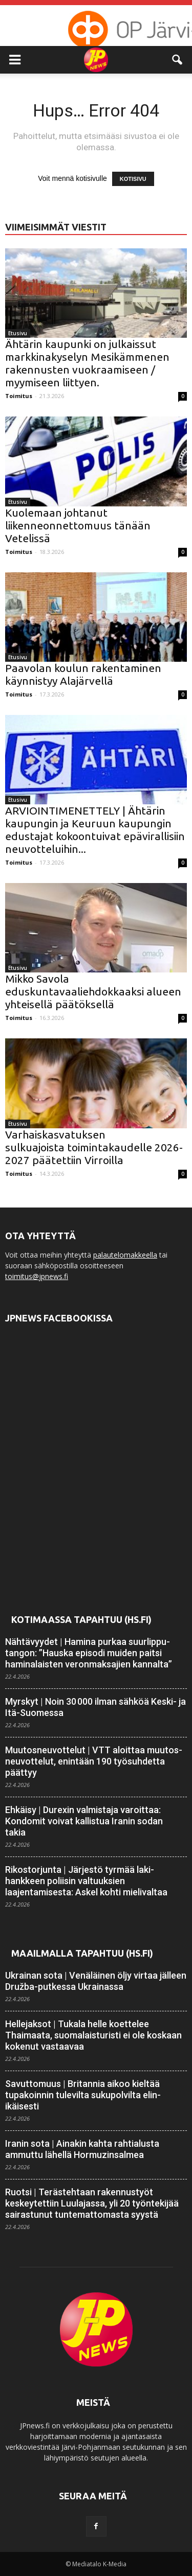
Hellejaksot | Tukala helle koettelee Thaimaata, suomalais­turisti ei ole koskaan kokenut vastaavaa (93, 2035)
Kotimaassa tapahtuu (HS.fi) (81, 1619)
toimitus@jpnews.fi (36, 1276)
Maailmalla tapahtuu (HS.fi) (82, 1953)
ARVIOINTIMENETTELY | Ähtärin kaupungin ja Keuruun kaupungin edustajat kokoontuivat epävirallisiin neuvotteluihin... (95, 829)
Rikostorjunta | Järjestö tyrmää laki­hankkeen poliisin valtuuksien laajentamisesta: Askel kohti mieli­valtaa (86, 1880)
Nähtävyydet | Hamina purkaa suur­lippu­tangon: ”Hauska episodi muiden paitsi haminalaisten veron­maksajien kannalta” (88, 1652)
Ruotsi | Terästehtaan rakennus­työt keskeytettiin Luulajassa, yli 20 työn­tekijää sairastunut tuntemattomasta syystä (92, 2203)
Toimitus (18, 396)
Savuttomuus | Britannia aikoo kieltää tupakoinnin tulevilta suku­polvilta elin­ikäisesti (83, 2094)
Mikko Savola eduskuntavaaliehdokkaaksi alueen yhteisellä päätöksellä (93, 991)
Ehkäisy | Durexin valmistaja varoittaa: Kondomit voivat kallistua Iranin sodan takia (84, 1821)
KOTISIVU (133, 179)
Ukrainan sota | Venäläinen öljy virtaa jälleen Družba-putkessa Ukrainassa (95, 1981)
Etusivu (17, 333)
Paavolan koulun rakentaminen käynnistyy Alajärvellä (83, 674)
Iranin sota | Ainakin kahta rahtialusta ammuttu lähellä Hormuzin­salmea (82, 2149)
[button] (177, 60)
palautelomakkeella (125, 1255)
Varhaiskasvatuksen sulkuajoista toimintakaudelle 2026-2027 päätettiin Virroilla (94, 1147)
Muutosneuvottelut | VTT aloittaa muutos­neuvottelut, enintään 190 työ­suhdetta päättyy (93, 1761)
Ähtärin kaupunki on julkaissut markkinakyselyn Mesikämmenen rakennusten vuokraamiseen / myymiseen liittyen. (87, 363)
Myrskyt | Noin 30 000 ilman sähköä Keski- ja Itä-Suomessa (95, 1707)
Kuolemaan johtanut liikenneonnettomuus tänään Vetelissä (78, 525)
